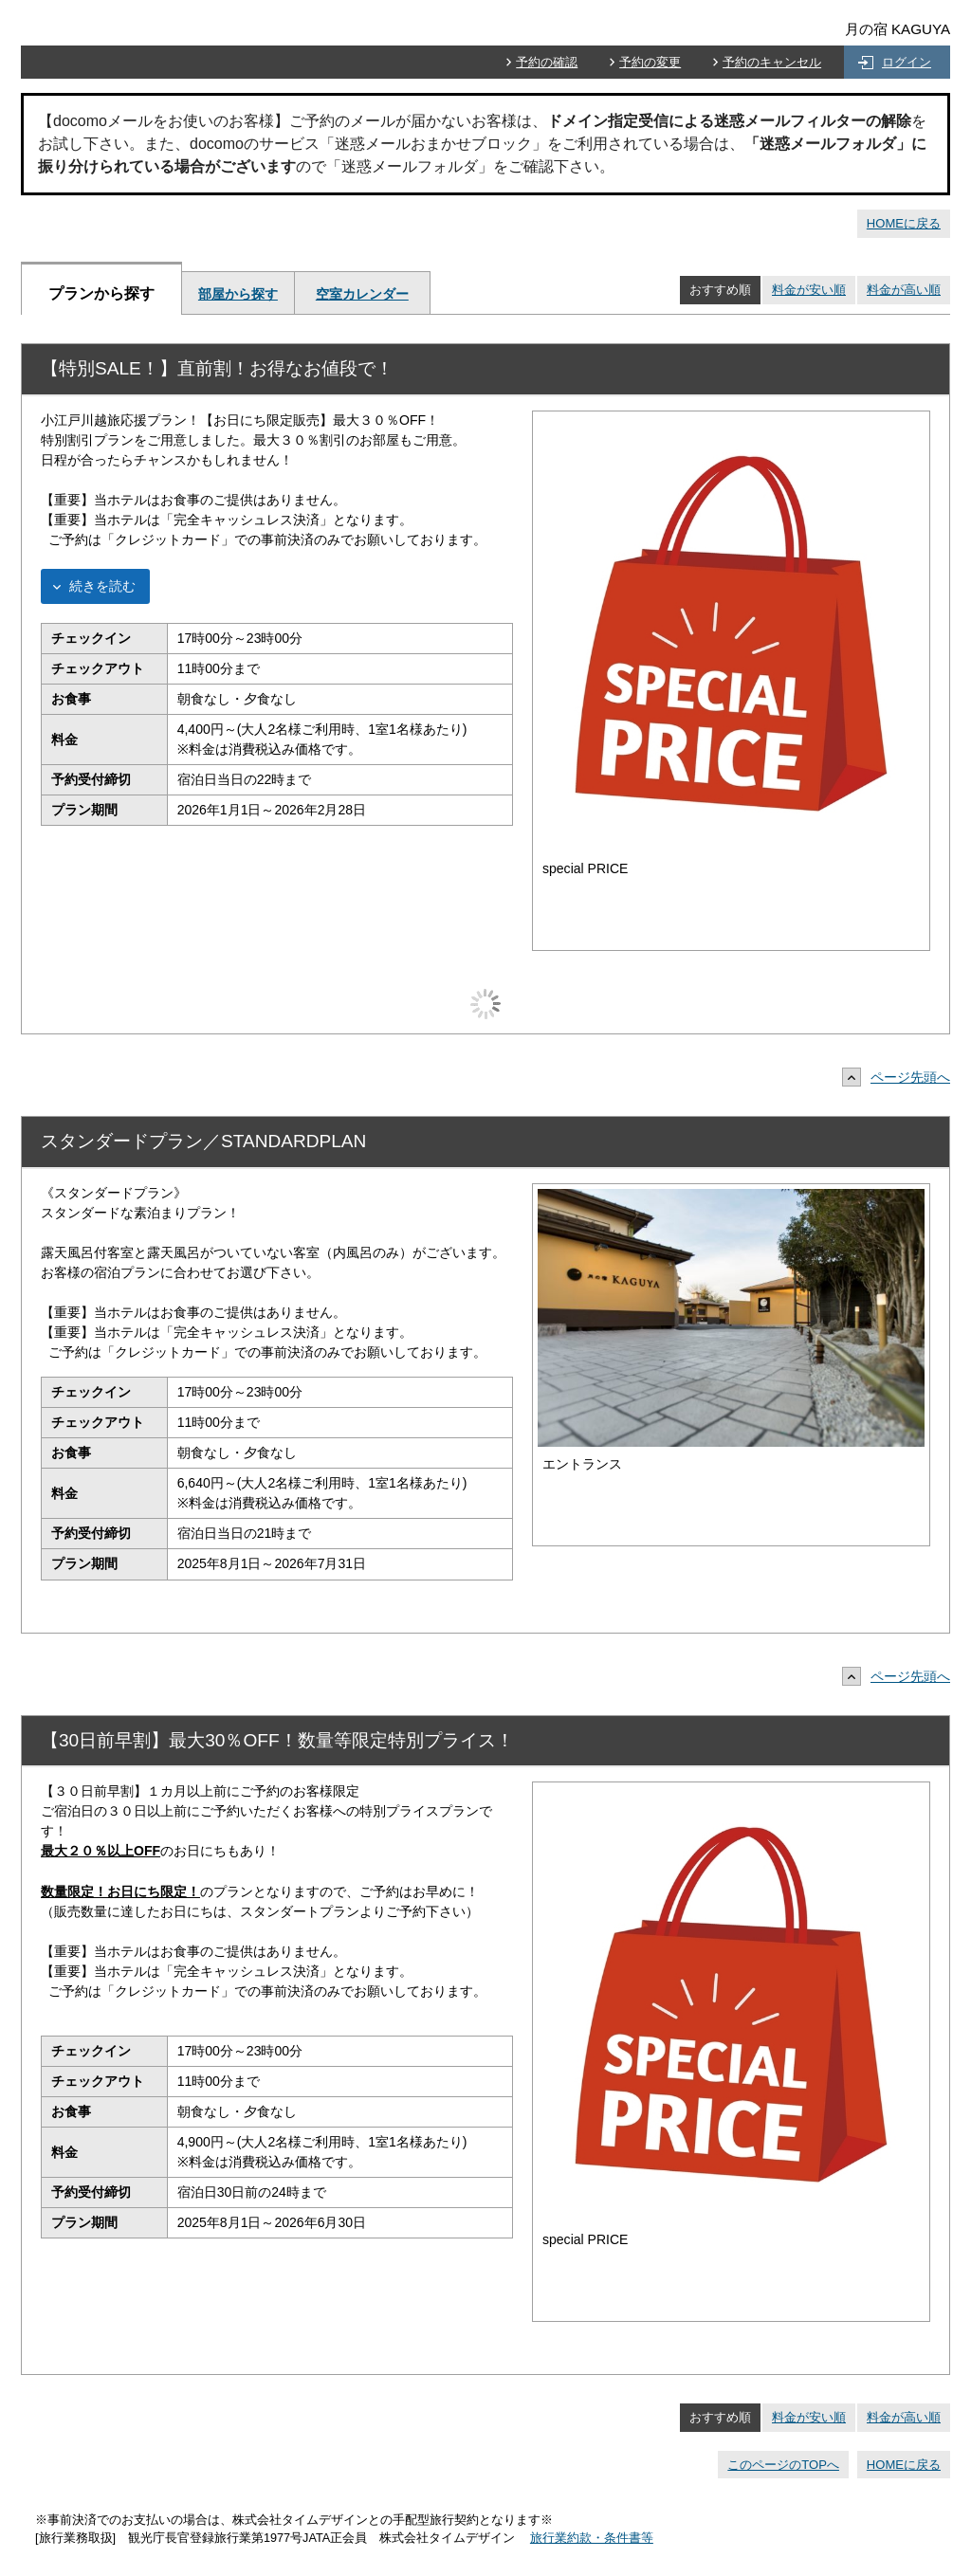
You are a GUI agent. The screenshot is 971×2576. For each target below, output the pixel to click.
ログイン (906, 62)
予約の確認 (546, 62)
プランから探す (101, 292)
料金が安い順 (809, 290)
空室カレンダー (362, 293)
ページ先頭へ (901, 1077)
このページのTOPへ (783, 2464)
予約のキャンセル (772, 62)
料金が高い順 (904, 290)
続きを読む (102, 586)
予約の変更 (650, 62)
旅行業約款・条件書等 (591, 2538)
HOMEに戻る (904, 223)
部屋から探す (238, 293)
